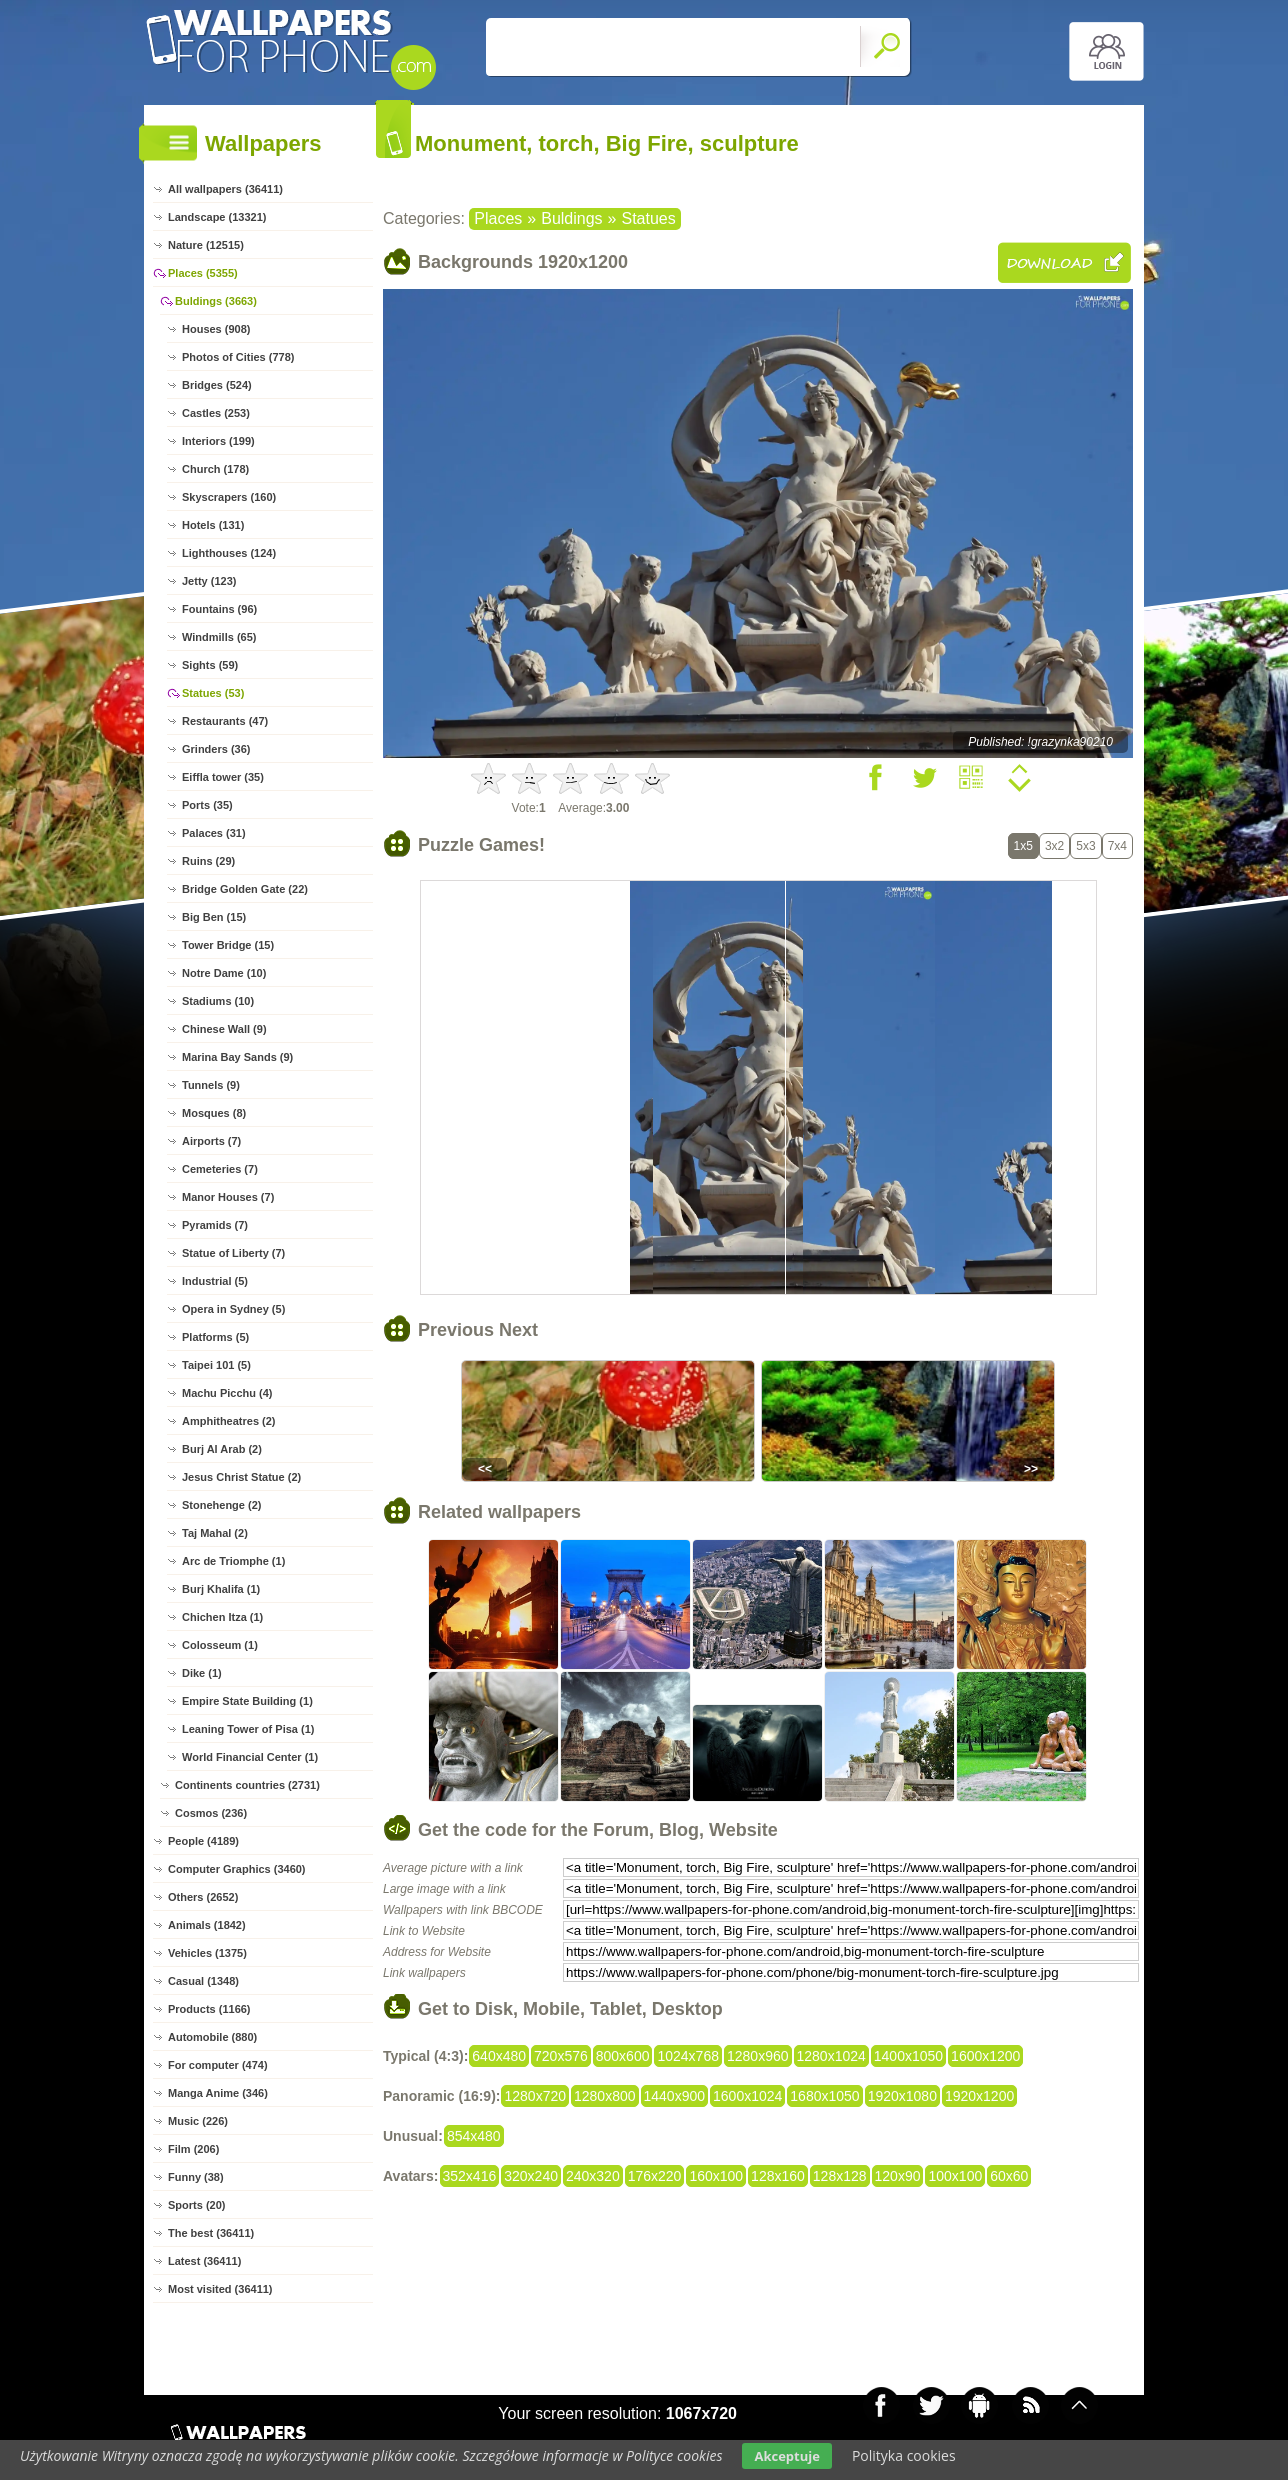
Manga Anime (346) (218, 2093)
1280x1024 (831, 2056)
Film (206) (193, 2149)
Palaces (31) (214, 833)
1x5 (1023, 846)
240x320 (593, 2176)
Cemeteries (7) (220, 1169)
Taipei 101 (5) (216, 1365)
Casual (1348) (203, 1981)
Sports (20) (196, 2205)
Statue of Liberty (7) (233, 1253)
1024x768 (688, 2056)
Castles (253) (216, 413)
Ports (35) (207, 805)
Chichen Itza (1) (222, 1617)
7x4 (1117, 846)
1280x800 (605, 2096)
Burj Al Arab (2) (222, 1449)
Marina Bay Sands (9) (237, 1057)
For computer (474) (218, 2065)
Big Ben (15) (214, 917)
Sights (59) (210, 665)
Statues (648, 218)
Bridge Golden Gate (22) (245, 889)
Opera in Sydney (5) (233, 1309)
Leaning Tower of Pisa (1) (248, 1729)
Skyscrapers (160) (229, 497)
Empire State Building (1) (247, 1701)
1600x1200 (985, 2056)
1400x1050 (908, 2056)
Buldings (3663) (216, 301)
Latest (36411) (204, 2261)
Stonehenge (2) (221, 1505)
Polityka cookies (904, 2455)
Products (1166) (209, 2009)
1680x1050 (824, 2096)
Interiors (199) (218, 441)
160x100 (716, 2176)
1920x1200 (979, 2096)
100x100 (955, 2176)
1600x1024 (747, 2096)
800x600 (623, 2056)
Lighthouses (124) (229, 553)
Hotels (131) (213, 525)
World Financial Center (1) (250, 1757)
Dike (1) (202, 1673)
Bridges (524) (217, 385)
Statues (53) (213, 693)
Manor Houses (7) (228, 1197)
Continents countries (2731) (247, 1785)
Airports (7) (211, 1141)
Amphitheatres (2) (229, 1421)
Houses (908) (216, 329)
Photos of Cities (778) (238, 357)
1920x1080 (902, 2096)
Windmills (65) (219, 637)
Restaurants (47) (225, 721)
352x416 (470, 2176)
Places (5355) (203, 273)
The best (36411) (211, 2233)
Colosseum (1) (220, 1645)
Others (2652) (203, 1897)
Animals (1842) (207, 1925)
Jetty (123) (209, 581)
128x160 (778, 2176)
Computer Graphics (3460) (237, 1869)
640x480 (499, 2056)
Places (498, 218)
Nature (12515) (206, 245)
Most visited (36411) (220, 2289)
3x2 (1054, 846)
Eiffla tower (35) (223, 777)
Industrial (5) (215, 1281)
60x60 (1009, 2176)
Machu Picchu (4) (227, 1393)
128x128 (840, 2176)
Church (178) (215, 469)
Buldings (571, 218)
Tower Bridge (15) (228, 945)
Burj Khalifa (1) (221, 1589)
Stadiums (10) (218, 1001)
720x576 (561, 2056)
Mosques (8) (214, 1113)
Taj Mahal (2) (215, 1533)
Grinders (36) (216, 749)
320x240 (531, 2176)
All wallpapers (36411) (225, 189)
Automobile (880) (212, 2037)
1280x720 (535, 2096)
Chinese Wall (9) (224, 1029)
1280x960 (758, 2056)
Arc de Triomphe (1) (233, 1561)
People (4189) (203, 1841)
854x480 (474, 2136)
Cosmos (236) (211, 1813)
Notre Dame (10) (224, 973)
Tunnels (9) (211, 1085)
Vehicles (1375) (207, 1953)
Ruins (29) (208, 861)
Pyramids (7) (215, 1225)
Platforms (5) (215, 1337)
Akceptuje (786, 2456)
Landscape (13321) (217, 217)
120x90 (898, 2176)
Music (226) (198, 2121)
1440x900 (675, 2096)
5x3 (1085, 846)
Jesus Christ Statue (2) (241, 1477)
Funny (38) (196, 2177)
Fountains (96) (219, 609)
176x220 (655, 2176)
